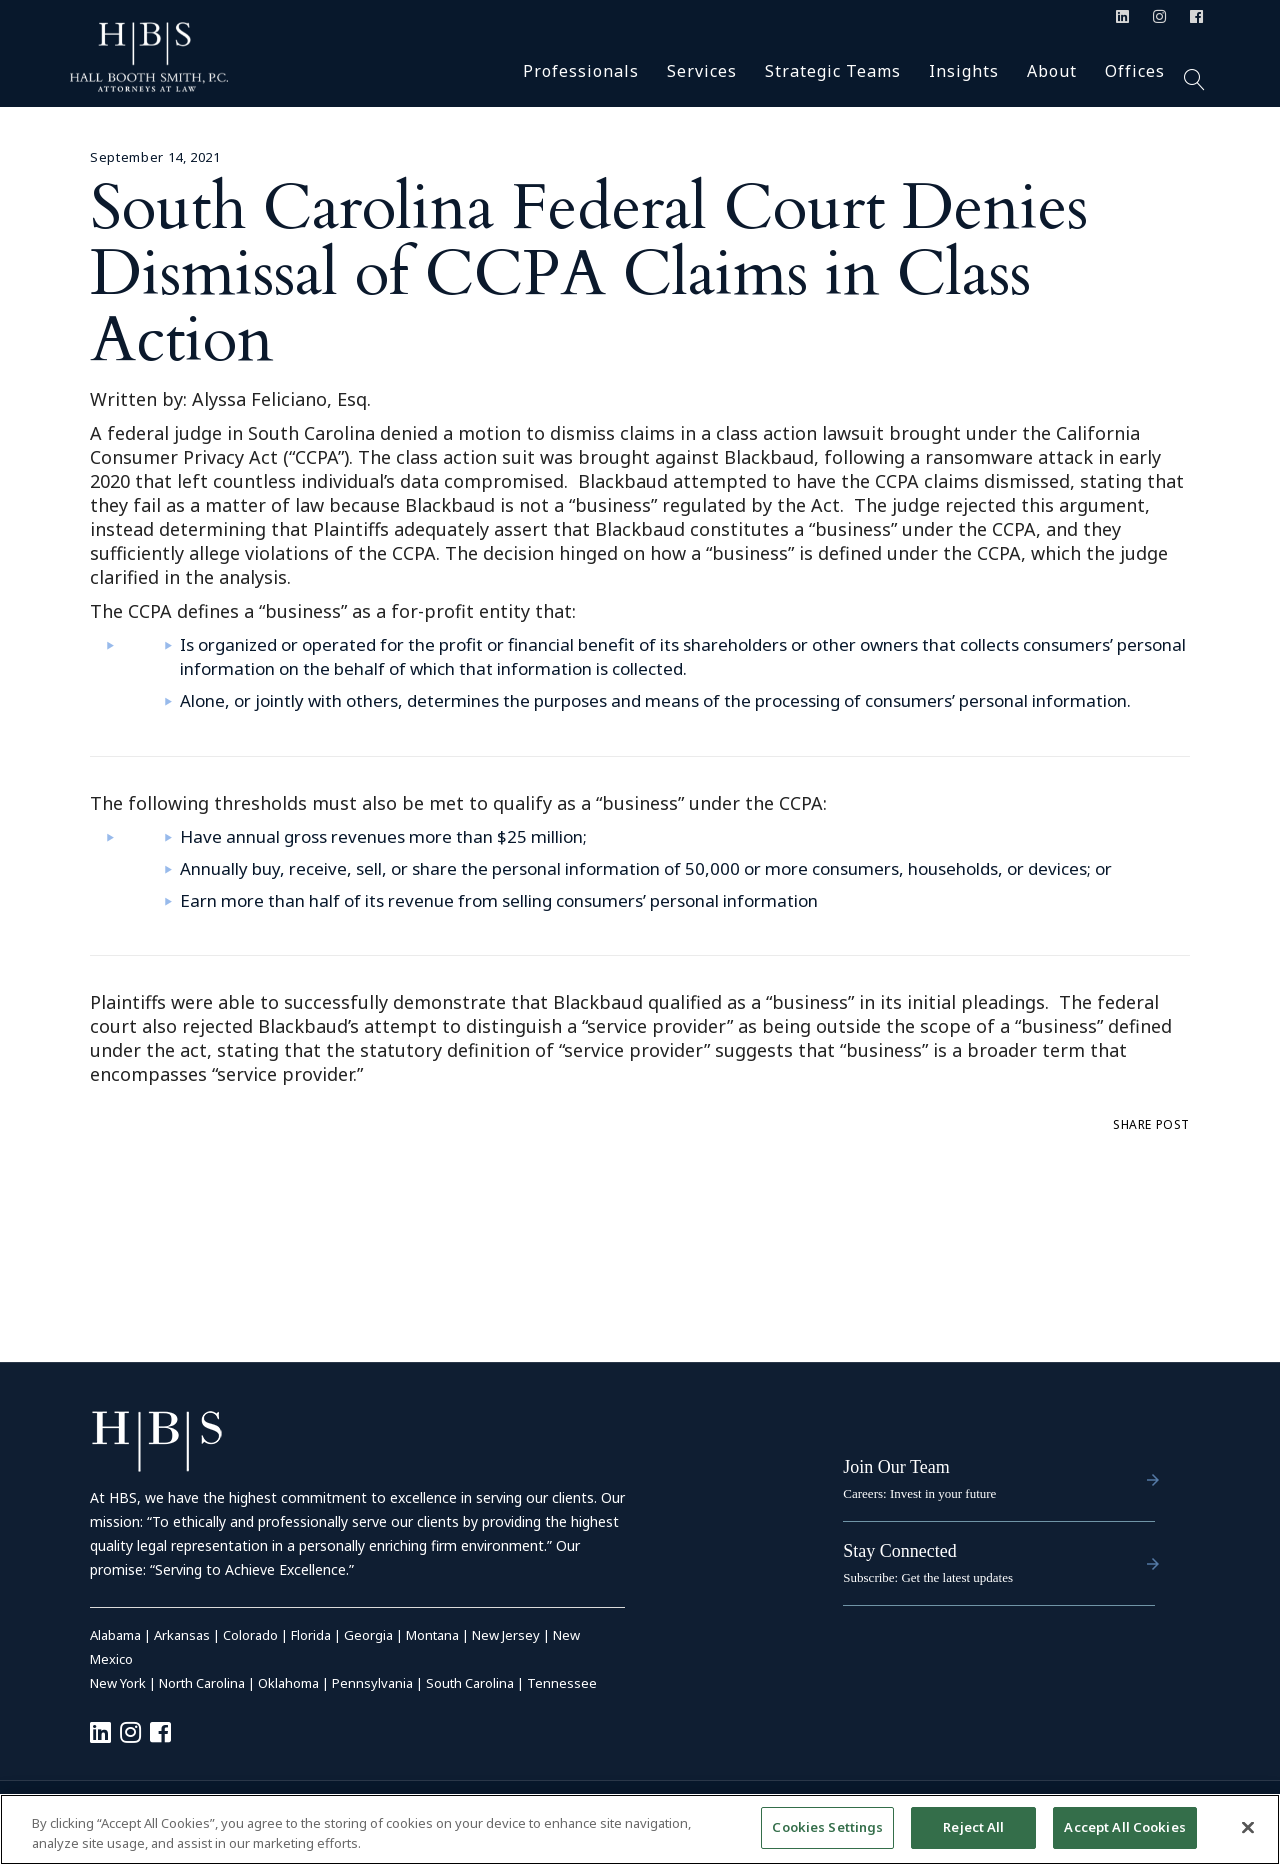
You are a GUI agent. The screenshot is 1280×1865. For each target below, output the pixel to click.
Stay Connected (899, 1551)
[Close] (1248, 1827)
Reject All (973, 1827)
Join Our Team (896, 1467)
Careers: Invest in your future (919, 1493)
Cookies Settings (827, 1827)
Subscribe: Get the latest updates (928, 1577)
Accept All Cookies (1124, 1827)
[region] (640, 1829)
